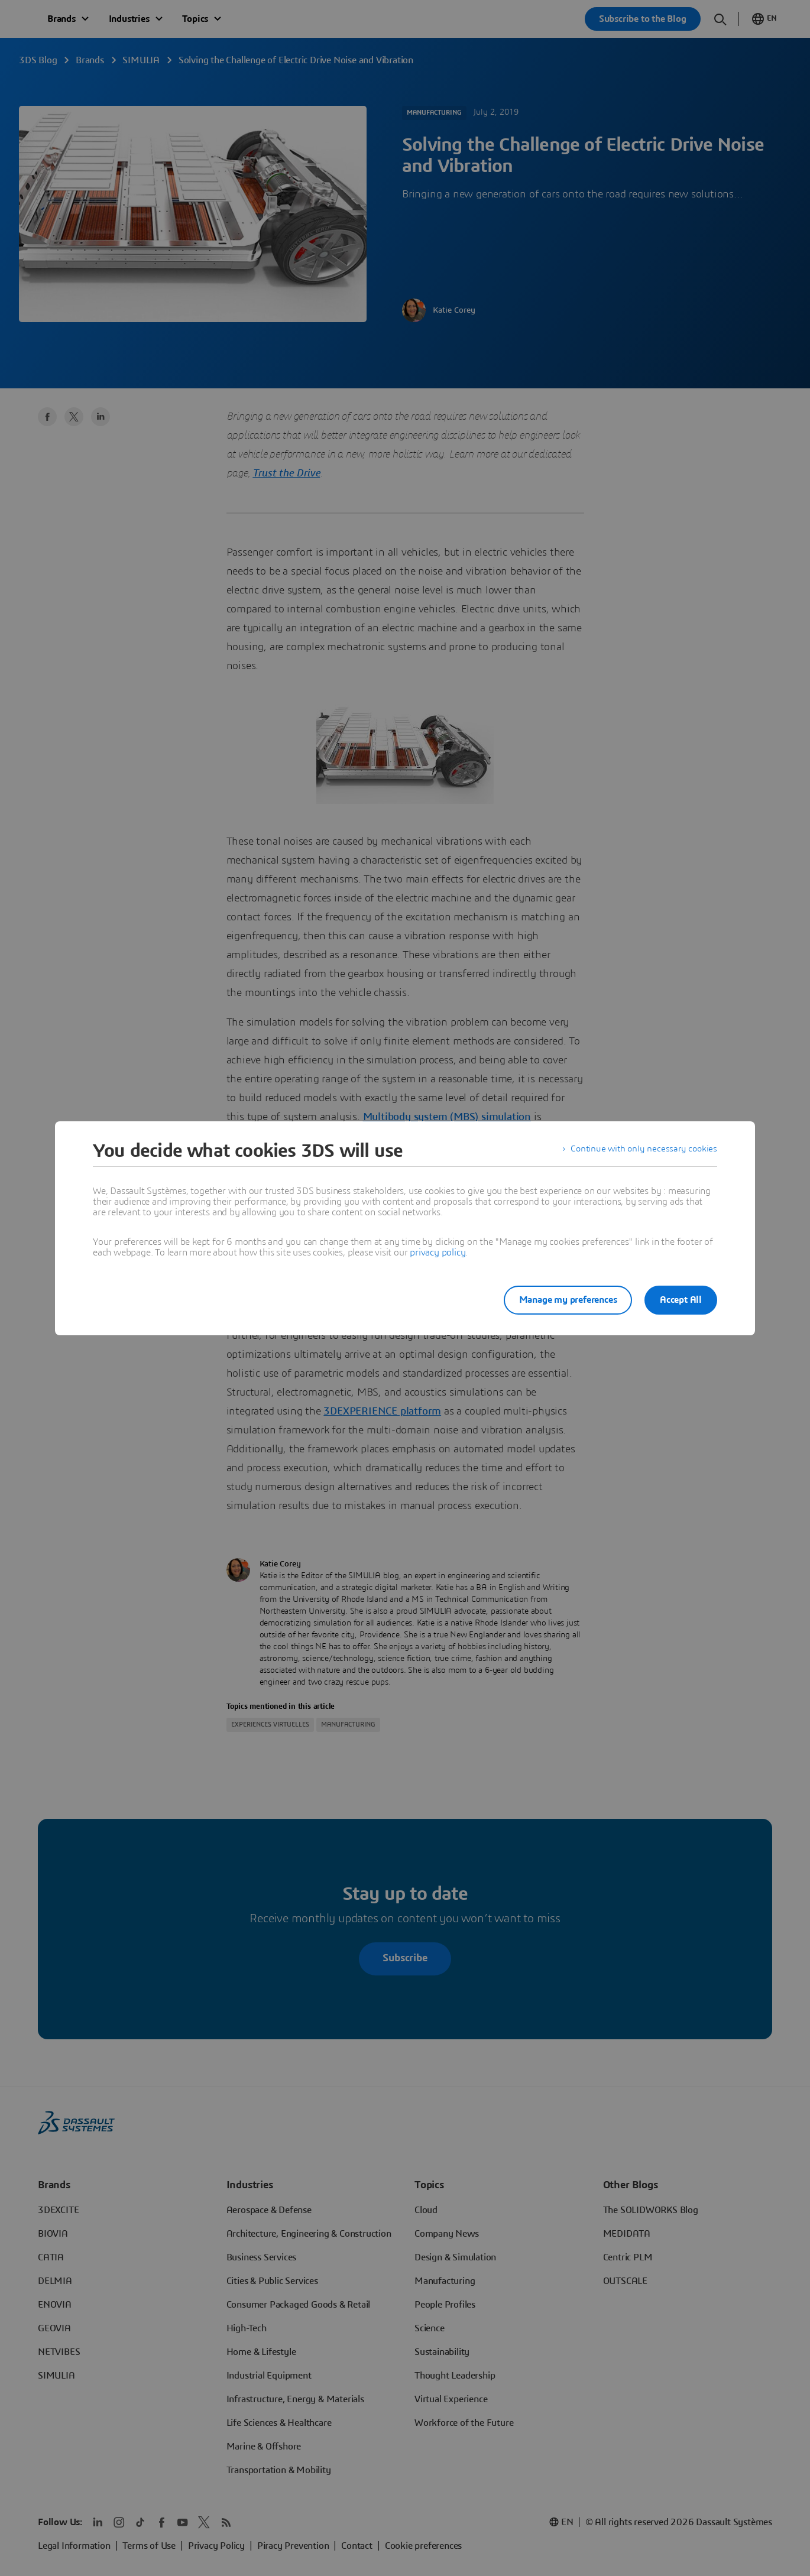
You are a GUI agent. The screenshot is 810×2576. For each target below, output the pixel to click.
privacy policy (437, 1252)
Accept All (681, 1300)
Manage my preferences (561, 1300)
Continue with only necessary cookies (641, 1151)
